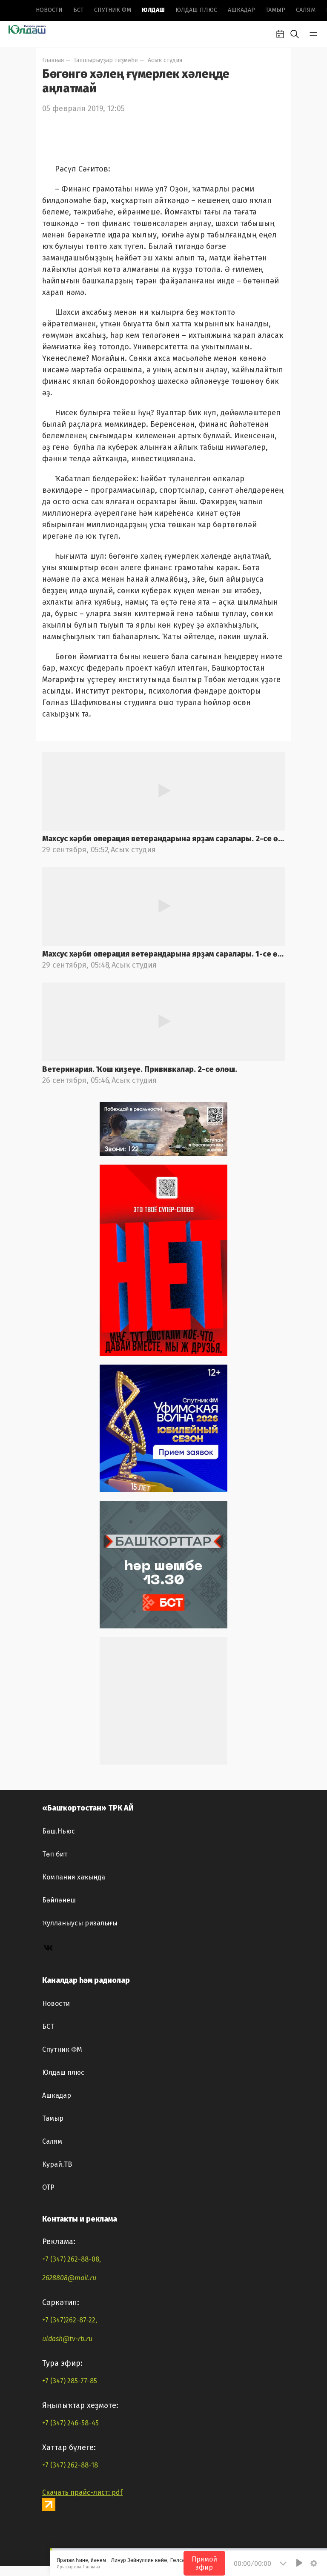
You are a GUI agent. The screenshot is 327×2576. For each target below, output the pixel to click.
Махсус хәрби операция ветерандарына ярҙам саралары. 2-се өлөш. (163, 838)
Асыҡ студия (165, 60)
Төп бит (54, 1854)
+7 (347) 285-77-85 (69, 2381)
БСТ (78, 10)
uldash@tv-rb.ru (67, 2339)
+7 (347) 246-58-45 (70, 2423)
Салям (306, 10)
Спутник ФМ (112, 10)
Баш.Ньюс (58, 1831)
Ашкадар (241, 10)
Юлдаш (153, 10)
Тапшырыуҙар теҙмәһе (106, 60)
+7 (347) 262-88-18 (70, 2465)
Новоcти (49, 10)
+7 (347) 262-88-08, (71, 2259)
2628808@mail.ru (69, 2278)
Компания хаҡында (73, 1877)
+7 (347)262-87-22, (69, 2320)
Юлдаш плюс (196, 10)
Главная (53, 60)
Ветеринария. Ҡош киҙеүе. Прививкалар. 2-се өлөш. (139, 1069)
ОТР (48, 2187)
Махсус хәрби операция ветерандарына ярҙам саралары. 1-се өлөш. (163, 954)
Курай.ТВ (57, 2164)
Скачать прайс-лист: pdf (82, 2492)
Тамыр (275, 10)
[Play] (299, 2563)
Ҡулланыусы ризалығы (80, 1923)
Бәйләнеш (59, 1900)
